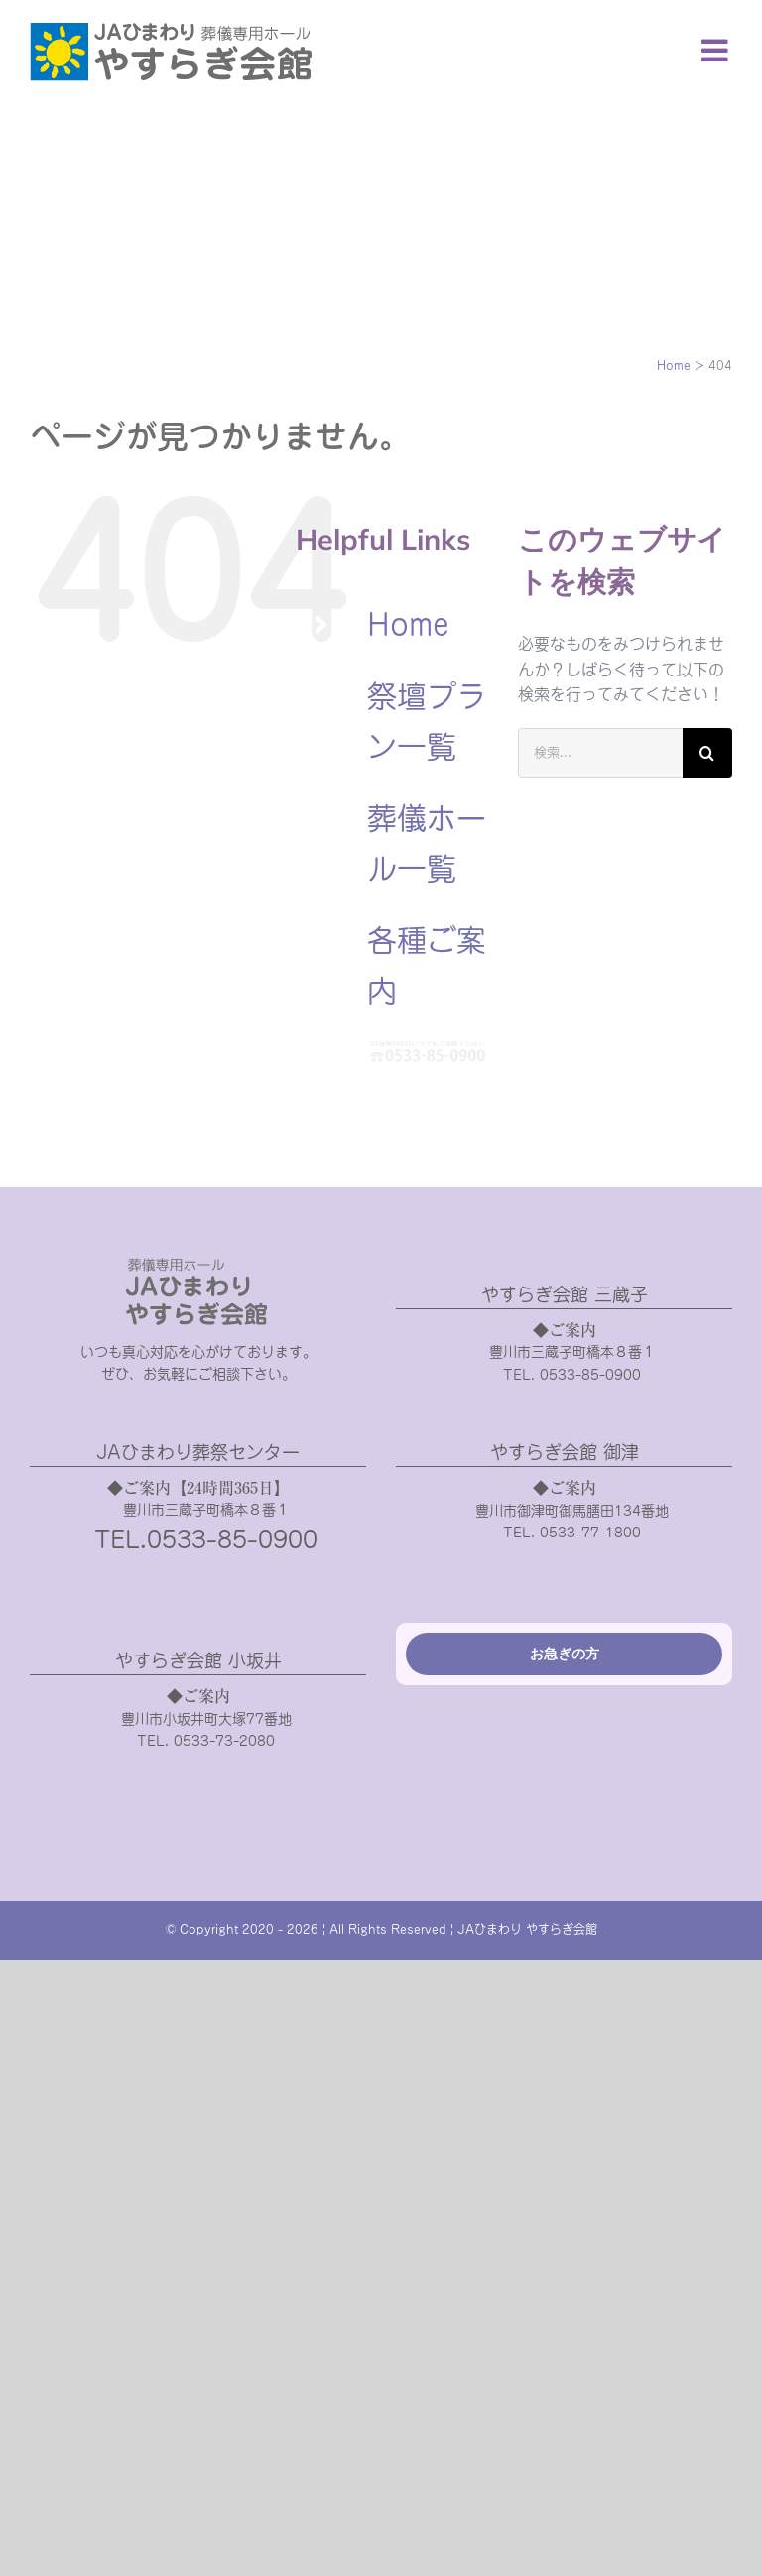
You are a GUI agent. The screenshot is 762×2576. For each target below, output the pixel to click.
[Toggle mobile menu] (716, 50)
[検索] (707, 753)
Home (408, 625)
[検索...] (600, 753)
